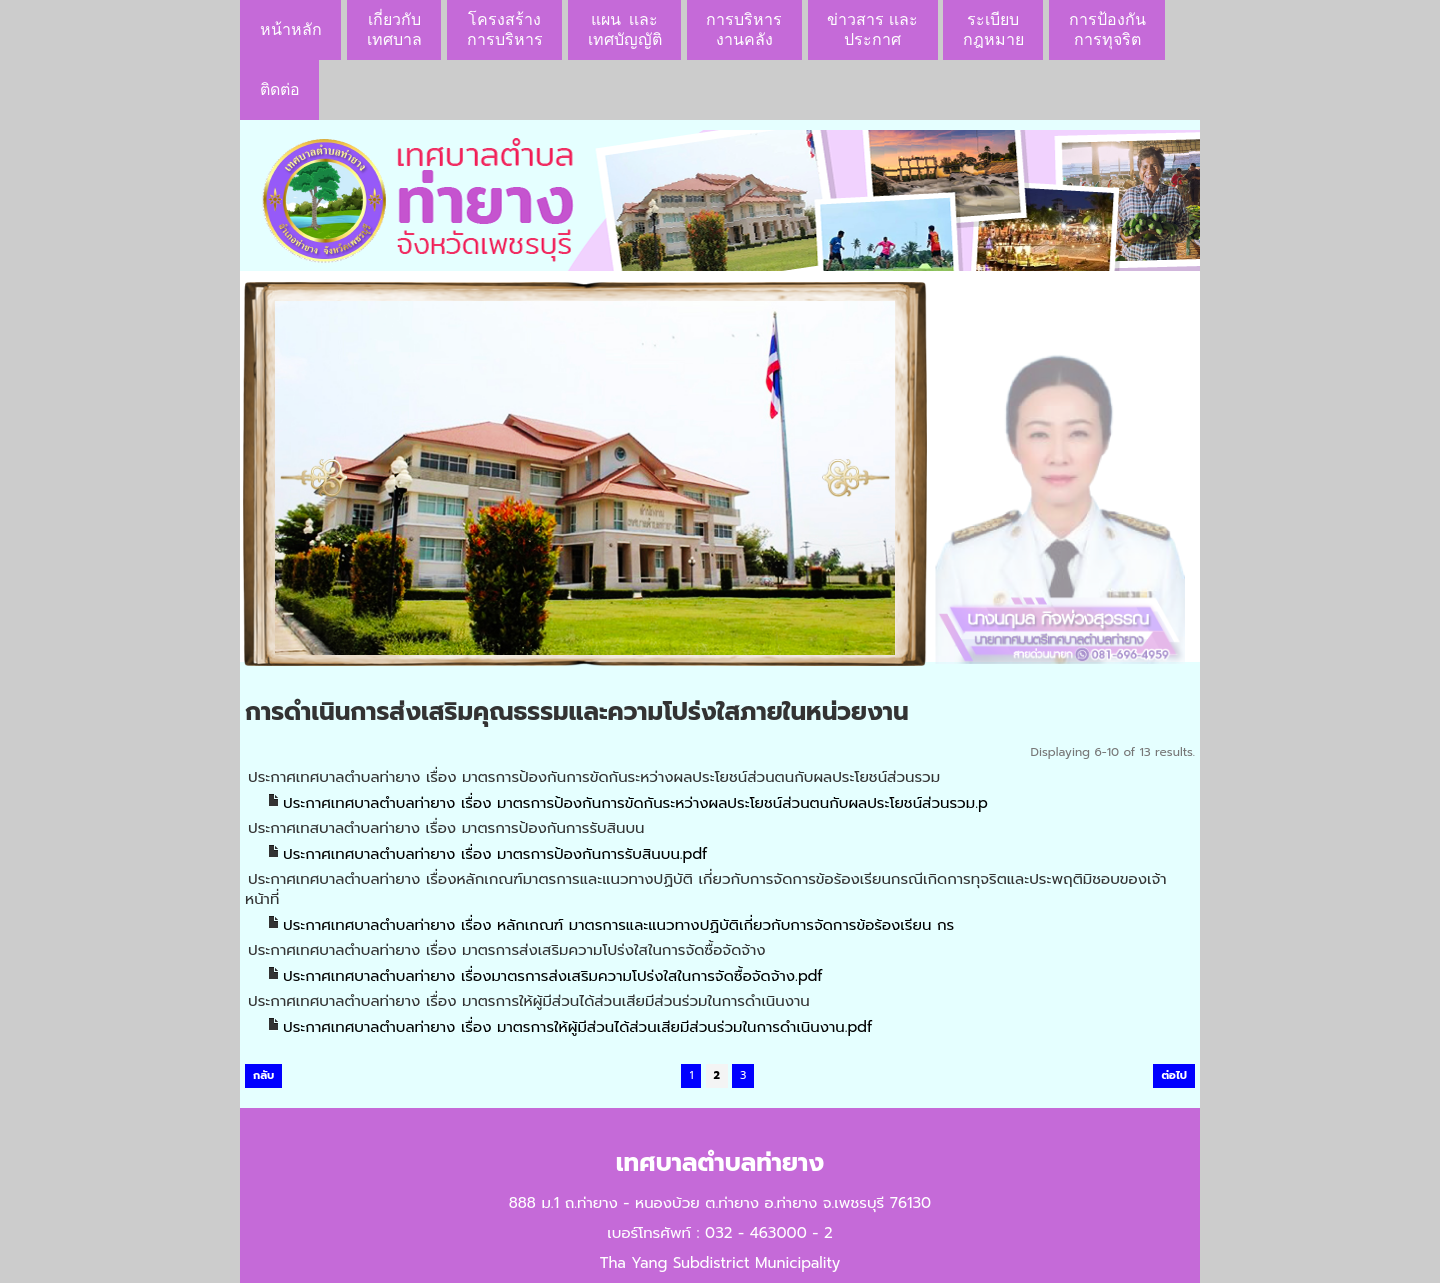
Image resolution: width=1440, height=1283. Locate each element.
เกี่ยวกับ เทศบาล (394, 29)
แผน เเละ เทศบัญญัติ (625, 29)
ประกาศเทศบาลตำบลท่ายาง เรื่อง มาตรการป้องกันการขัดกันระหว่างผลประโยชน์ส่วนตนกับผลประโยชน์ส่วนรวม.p (635, 803)
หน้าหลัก (291, 29)
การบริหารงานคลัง (744, 29)
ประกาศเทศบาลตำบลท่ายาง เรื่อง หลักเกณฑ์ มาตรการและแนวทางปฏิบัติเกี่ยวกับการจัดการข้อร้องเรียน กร (618, 925)
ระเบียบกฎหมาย (993, 29)
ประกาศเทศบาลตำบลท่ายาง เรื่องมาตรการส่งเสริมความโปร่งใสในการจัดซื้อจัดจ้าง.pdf (553, 976)
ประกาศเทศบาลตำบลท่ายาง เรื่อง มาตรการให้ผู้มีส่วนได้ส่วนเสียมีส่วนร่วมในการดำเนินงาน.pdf (577, 1027)
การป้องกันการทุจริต (1107, 29)
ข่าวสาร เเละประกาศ (872, 29)
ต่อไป (1174, 1075)
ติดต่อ (280, 89)
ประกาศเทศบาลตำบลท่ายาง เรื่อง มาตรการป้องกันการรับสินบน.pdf (495, 854)
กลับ (263, 1075)
